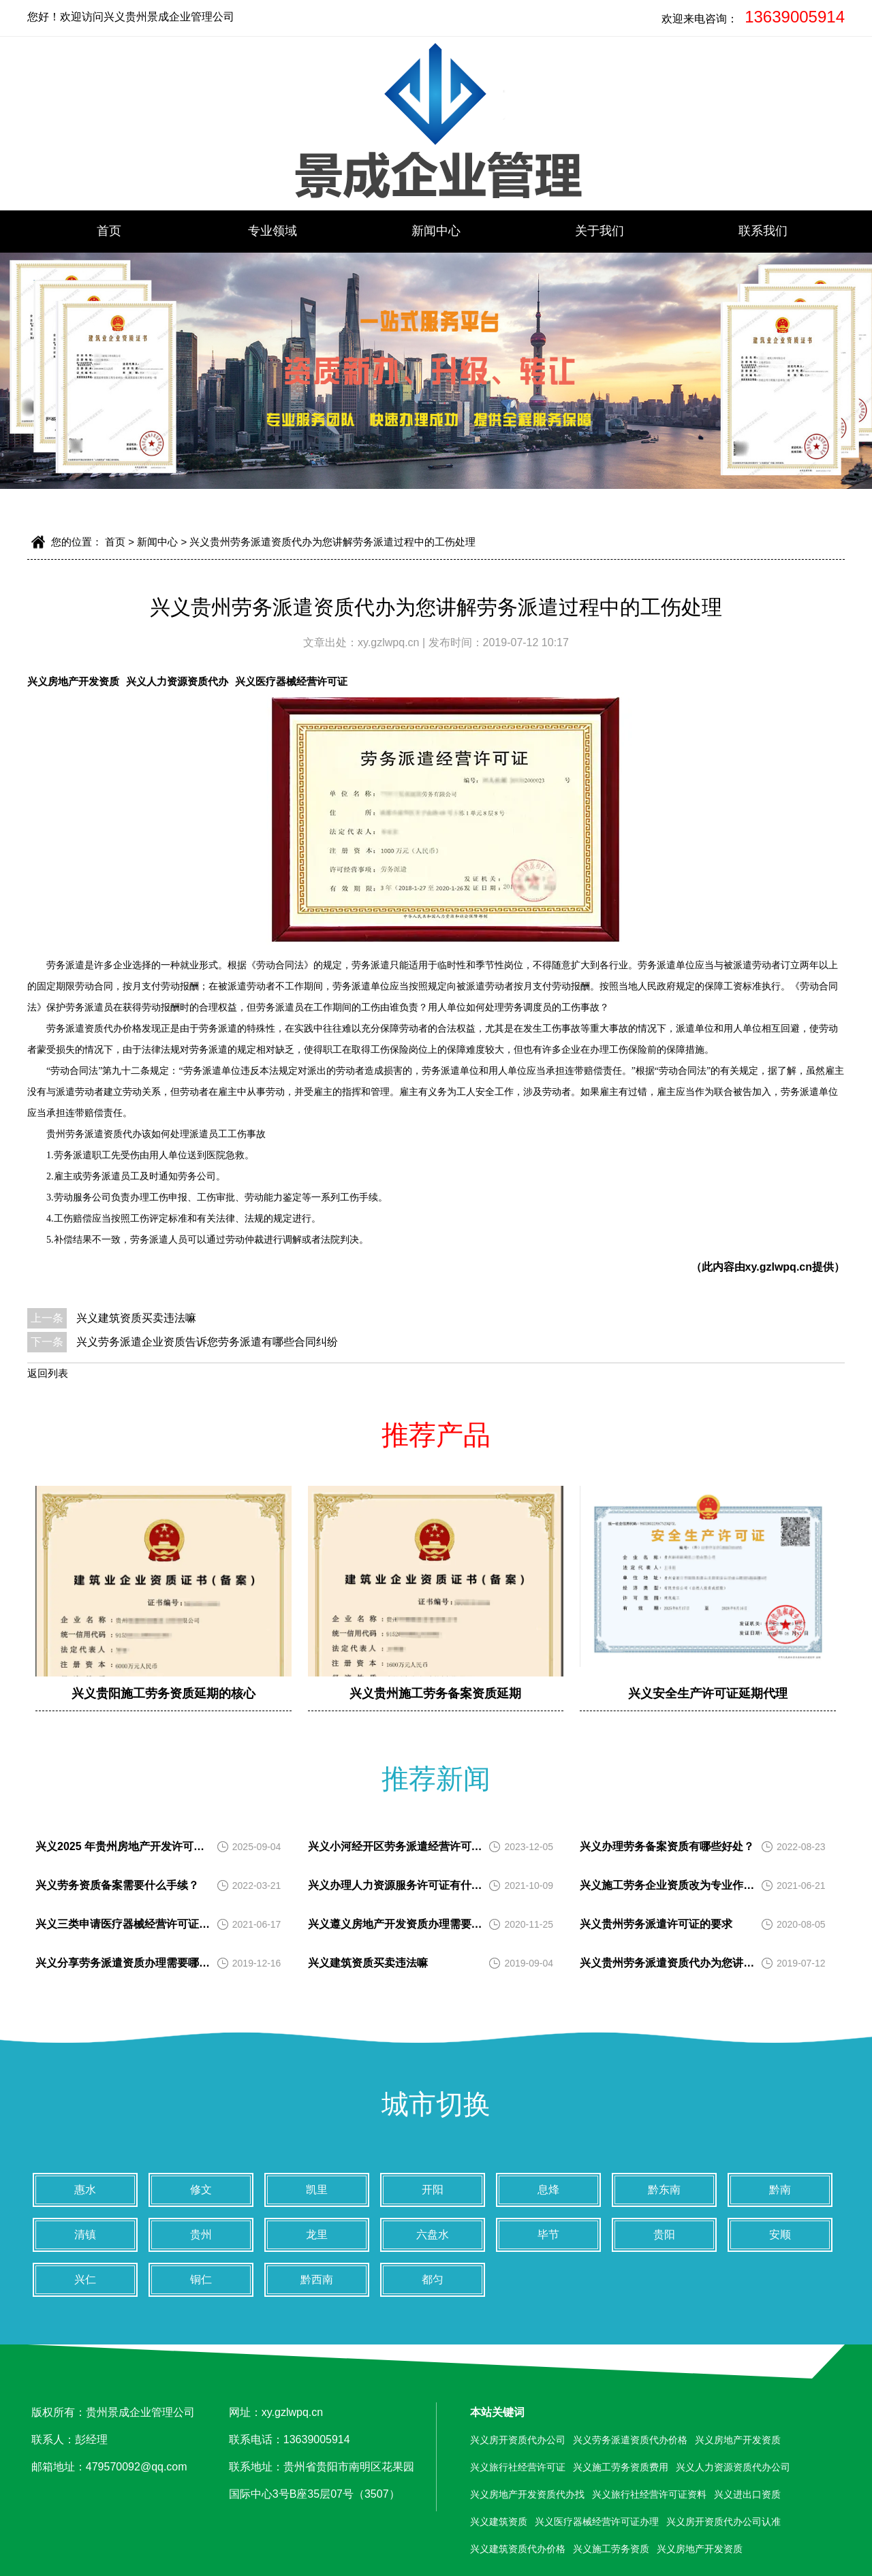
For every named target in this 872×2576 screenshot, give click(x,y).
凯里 (317, 2189)
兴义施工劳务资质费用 (620, 2467)
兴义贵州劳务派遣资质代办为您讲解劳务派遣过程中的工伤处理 (332, 541)
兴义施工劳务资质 (611, 2548)
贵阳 (664, 2234)
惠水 (85, 2189)
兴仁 (85, 2279)
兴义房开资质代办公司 (517, 2439)
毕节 (548, 2234)
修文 (201, 2189)
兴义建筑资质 (498, 2521)
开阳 (432, 2189)
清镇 (85, 2234)
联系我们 (763, 231)
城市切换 (436, 2104)
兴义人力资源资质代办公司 (733, 2467)
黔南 (780, 2189)
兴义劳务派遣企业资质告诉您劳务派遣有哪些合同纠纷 (207, 1342)
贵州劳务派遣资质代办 (94, 1134)
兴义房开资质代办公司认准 (723, 2521)
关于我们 (599, 231)
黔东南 (664, 2189)
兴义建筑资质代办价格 (517, 2548)
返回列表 (47, 1373)
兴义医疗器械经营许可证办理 (597, 2521)
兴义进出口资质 (747, 2494)
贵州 (201, 2234)
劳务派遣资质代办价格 (94, 1028)
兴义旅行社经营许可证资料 (649, 2494)
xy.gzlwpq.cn (390, 642)
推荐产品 (436, 1435)
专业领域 (272, 231)
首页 (109, 231)
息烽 (548, 2189)
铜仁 (201, 2279)
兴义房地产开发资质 (73, 681)
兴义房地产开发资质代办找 (527, 2494)
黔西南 (316, 2279)
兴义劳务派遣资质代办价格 (630, 2439)
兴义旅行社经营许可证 (517, 2467)
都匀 (432, 2279)
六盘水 (432, 2234)
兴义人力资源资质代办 (177, 681)
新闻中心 (436, 231)
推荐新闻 (436, 1779)
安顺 (780, 2234)
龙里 (317, 2234)
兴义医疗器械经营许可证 (291, 681)
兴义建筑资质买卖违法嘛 (136, 1318)
